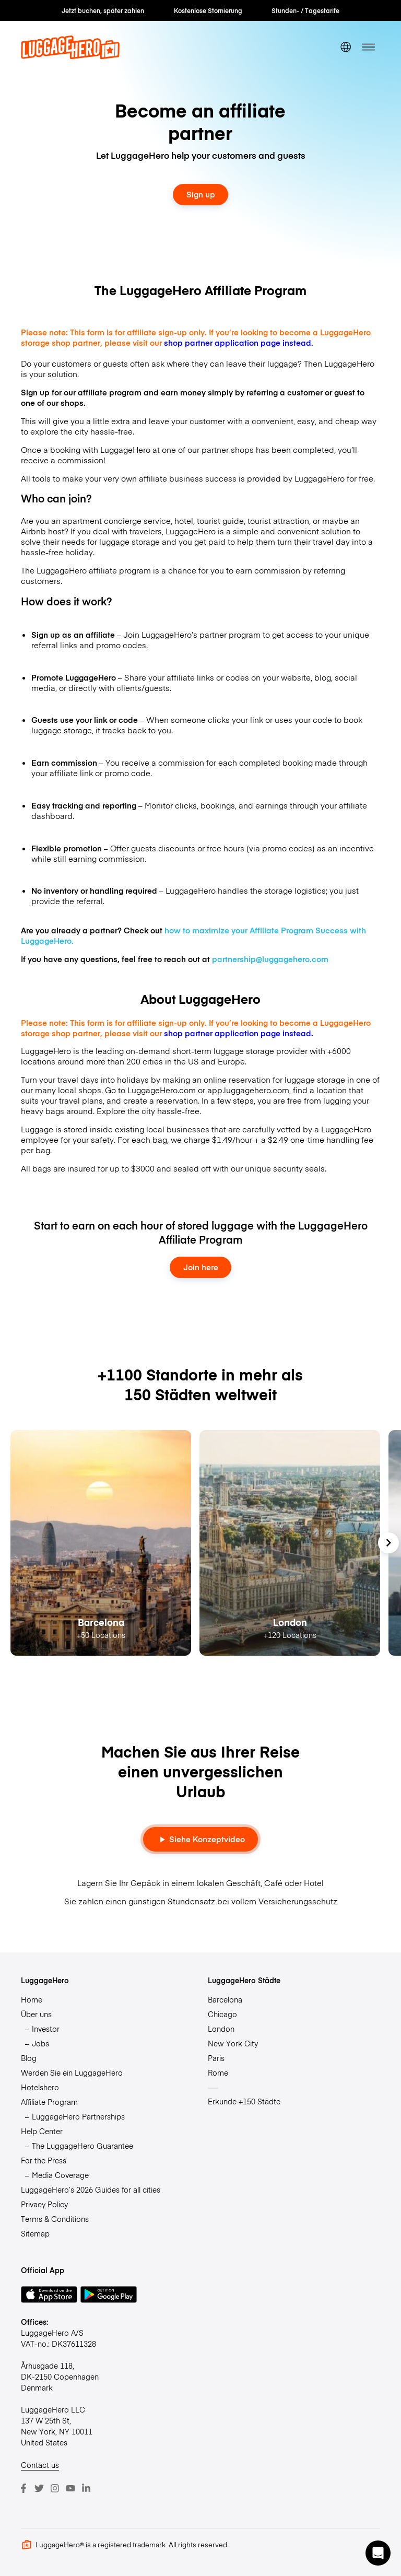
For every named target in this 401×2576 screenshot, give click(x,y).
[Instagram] (55, 2488)
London (221, 2028)
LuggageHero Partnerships (78, 2116)
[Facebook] (23, 2488)
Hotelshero (40, 2087)
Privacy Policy (44, 2204)
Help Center (42, 2131)
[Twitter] (39, 2488)
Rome (218, 2072)
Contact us (40, 2465)
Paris (216, 2058)
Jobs (40, 2043)
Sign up (200, 194)
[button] (378, 2553)
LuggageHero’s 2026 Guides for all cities (90, 2189)
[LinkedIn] (86, 2488)
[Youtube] (70, 2488)
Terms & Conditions (55, 2219)
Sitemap (35, 2233)
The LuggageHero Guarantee (82, 2145)
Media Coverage (60, 2175)
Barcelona (225, 1999)
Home (31, 1999)
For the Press (43, 2160)
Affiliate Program (49, 2102)
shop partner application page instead (236, 342)
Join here (200, 1267)
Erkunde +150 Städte (244, 2101)
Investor (46, 2028)
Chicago (222, 2014)
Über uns (36, 2014)
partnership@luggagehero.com (270, 959)
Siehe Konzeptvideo (201, 1839)
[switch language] (345, 47)
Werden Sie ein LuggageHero (72, 2072)
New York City (233, 2043)
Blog (29, 2058)
